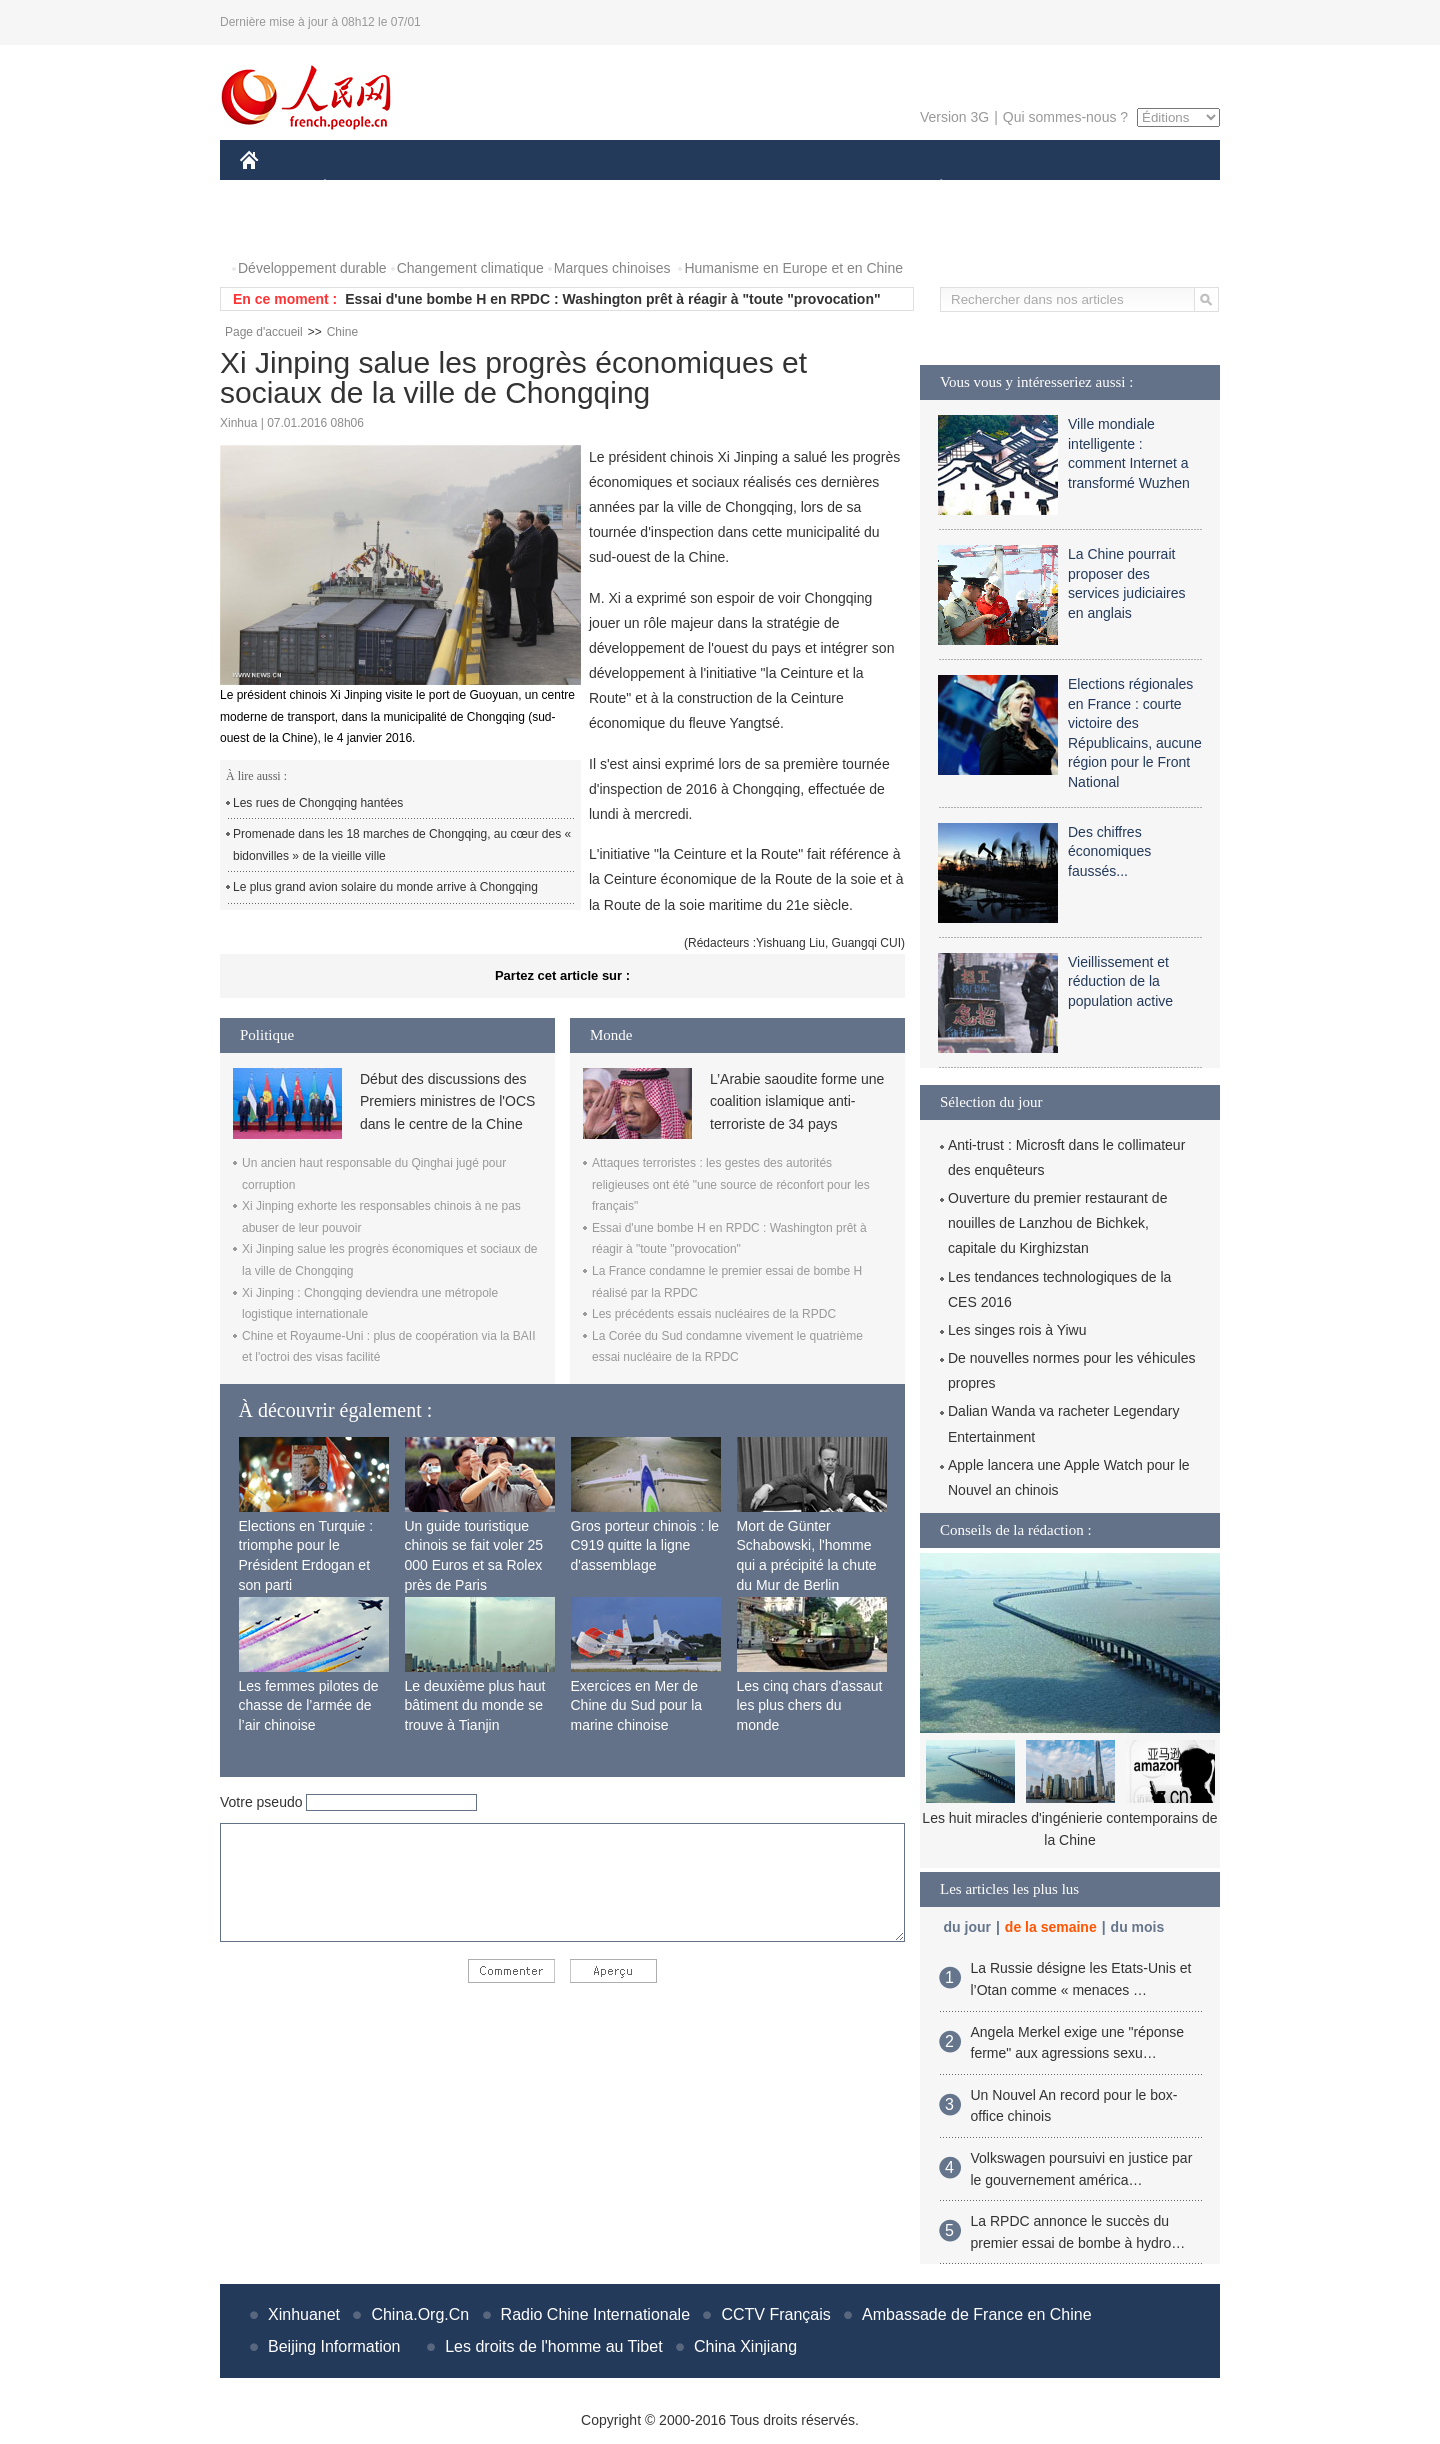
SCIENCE (624, 188)
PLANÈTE (930, 188)
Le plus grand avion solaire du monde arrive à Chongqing (385, 887)
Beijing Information (334, 2346)
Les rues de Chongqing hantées (318, 803)
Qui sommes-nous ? (1065, 117)
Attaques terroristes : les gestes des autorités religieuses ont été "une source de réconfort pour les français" (731, 1184)
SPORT (1010, 188)
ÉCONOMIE (361, 188)
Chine (342, 332)
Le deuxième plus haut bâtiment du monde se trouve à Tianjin (475, 1705)
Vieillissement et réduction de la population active (1120, 981)
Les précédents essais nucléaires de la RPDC (714, 1314)
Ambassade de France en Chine (976, 2314)
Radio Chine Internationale (595, 2314)
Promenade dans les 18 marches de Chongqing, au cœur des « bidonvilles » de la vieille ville (402, 845)
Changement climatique (470, 268)
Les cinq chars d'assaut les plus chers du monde (810, 1705)
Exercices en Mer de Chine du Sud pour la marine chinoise (637, 1705)
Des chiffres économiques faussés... (1109, 851)
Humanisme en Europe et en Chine (793, 268)
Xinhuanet (304, 2314)
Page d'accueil (264, 332)
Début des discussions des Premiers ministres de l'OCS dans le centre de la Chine (447, 1101)
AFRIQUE (536, 188)
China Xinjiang (745, 2346)
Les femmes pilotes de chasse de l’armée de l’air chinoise (309, 1705)
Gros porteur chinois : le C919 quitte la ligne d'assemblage (645, 1545)
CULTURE (714, 188)
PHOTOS (281, 228)
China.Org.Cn (420, 2314)
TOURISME (1096, 188)
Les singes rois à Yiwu (1017, 1330)
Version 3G (954, 117)
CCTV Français (775, 2314)
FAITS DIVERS (822, 188)
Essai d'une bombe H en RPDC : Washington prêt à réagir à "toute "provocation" (612, 299)
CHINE (274, 188)
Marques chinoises (612, 268)
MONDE (452, 188)
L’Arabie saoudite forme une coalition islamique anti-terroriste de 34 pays (797, 1101)
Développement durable (312, 268)
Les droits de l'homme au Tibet (553, 2346)
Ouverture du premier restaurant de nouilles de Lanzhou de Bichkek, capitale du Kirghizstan (1057, 1223)
